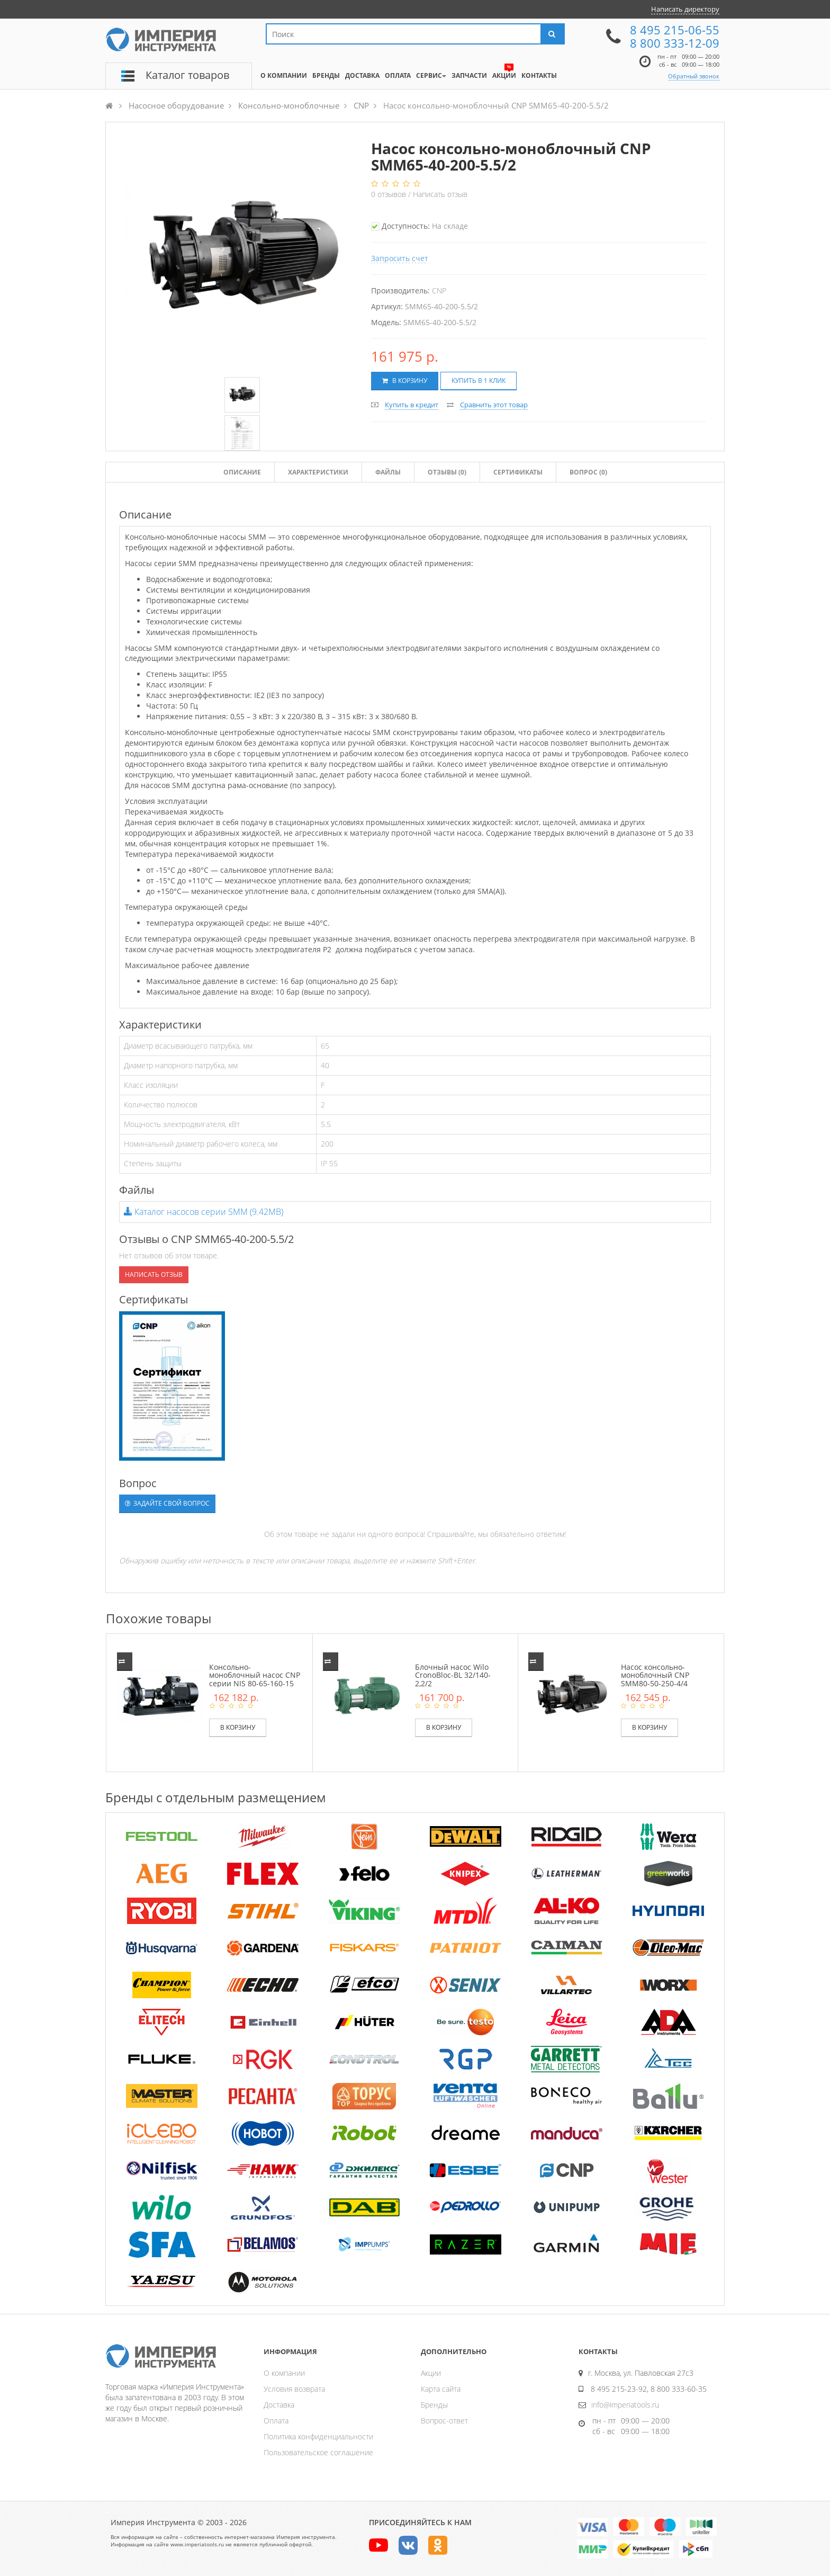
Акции (431, 2373)
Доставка (279, 2405)
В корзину (404, 380)
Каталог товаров (187, 75)
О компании (284, 2373)
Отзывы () (447, 472)
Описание (242, 472)
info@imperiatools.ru (625, 2405)
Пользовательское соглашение (318, 2452)
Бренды (434, 2405)
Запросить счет (399, 258)
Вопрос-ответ (444, 2421)
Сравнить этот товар (494, 404)
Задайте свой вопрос (167, 1503)
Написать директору (685, 9)
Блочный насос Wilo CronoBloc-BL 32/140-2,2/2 (453, 1675)
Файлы (388, 472)
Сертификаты (518, 472)
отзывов (389, 194)
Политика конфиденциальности (318, 2436)
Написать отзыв (440, 194)
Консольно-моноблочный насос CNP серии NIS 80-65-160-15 (254, 1675)
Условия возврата (294, 2389)
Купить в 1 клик (479, 380)
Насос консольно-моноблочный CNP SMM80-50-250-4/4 (655, 1675)
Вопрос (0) (588, 472)
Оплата (276, 2421)
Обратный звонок (693, 76)
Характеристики (318, 472)
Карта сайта (441, 2389)
